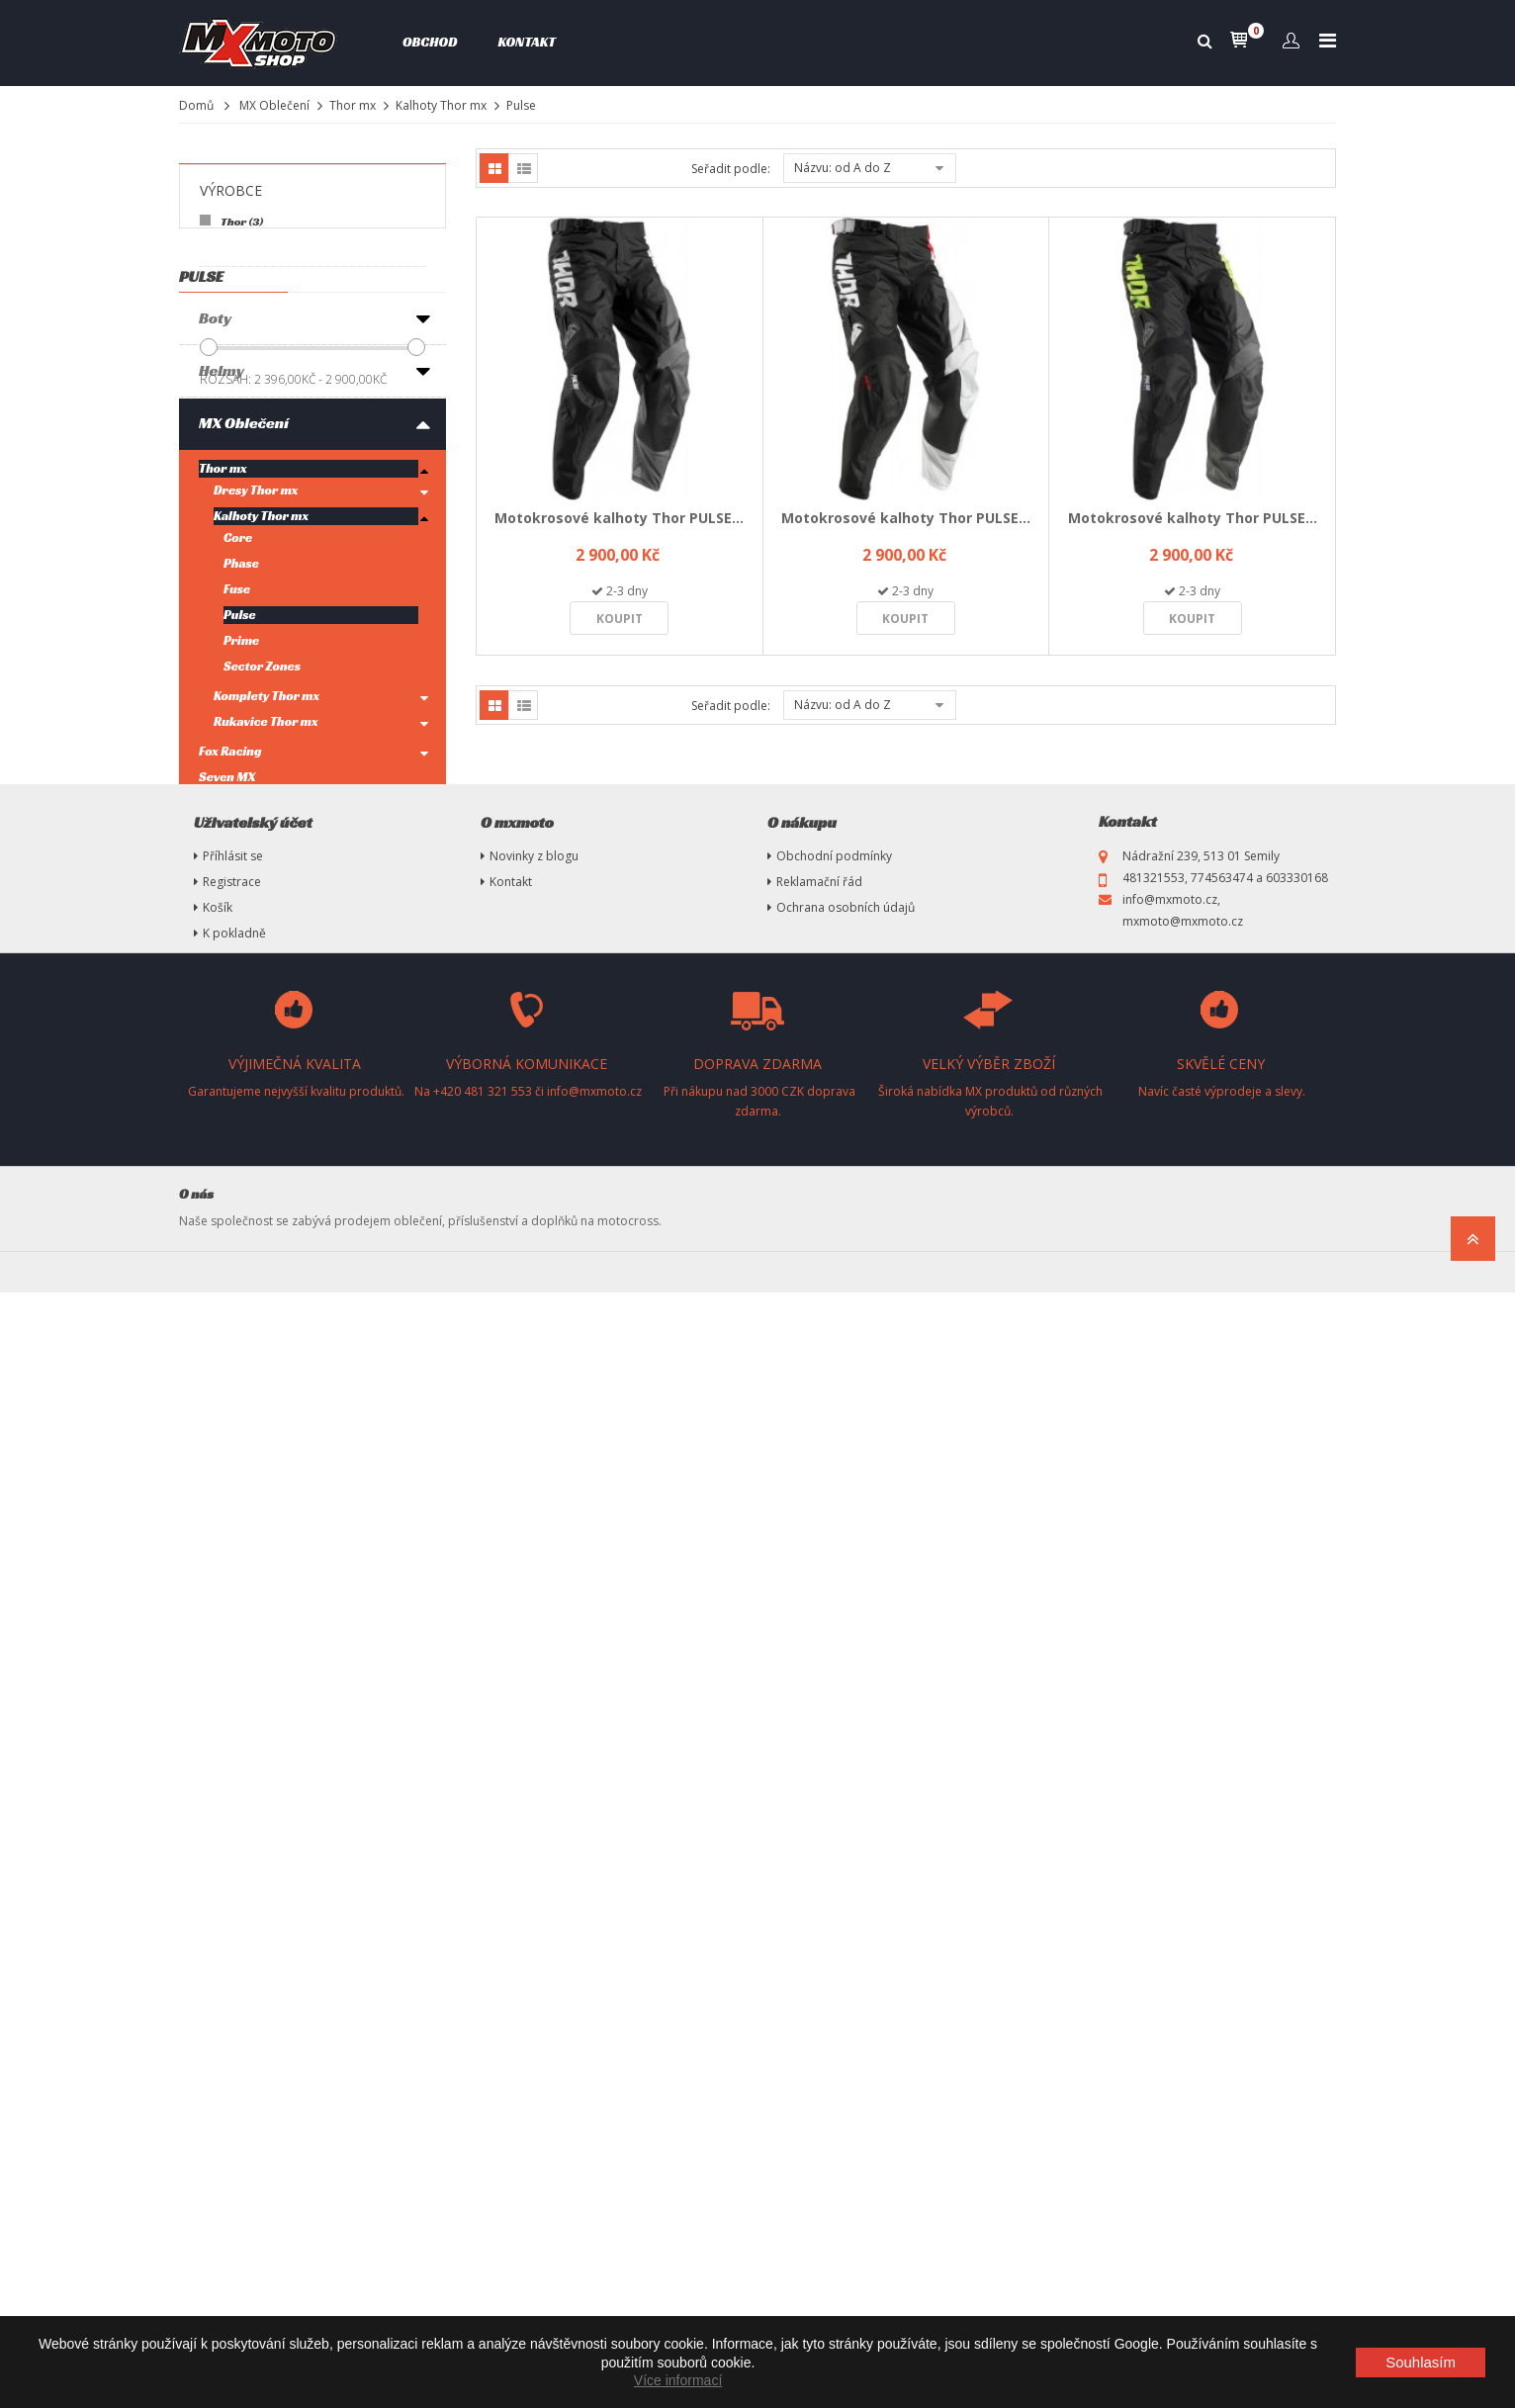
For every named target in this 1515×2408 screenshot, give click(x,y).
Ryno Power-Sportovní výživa (282, 1267)
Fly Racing (228, 1029)
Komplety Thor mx (266, 922)
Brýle (218, 1099)
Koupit (619, 618)
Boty (215, 544)
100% (214, 1054)
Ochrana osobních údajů (845, 2022)
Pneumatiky (242, 1435)
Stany (219, 1540)
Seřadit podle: (730, 168)
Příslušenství (247, 1330)
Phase (241, 789)
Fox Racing (230, 977)
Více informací (678, 2380)
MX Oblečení (274, 105)
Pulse (239, 841)
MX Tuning (236, 1645)
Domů (196, 105)
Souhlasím (1420, 2362)
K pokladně (234, 2048)
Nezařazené (241, 1802)
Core (237, 764)
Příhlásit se (233, 1971)
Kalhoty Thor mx (441, 105)
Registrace (232, 1997)
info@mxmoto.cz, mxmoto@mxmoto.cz (1182, 2026)
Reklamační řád (819, 1997)
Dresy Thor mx (256, 716)
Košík (217, 2022)
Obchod (429, 41)
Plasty (221, 1697)
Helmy (221, 596)
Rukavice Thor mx (266, 947)
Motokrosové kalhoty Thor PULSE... (619, 517)
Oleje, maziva (247, 1487)
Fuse (236, 815)
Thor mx (352, 105)
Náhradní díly (247, 1749)
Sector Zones (262, 892)
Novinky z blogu (534, 1971)
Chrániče (232, 1151)
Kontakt (526, 41)
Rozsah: (225, 379)
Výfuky (224, 1383)
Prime (241, 866)
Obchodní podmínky (834, 1971)
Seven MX (227, 1003)
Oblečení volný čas (265, 1204)
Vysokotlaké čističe (269, 1592)
